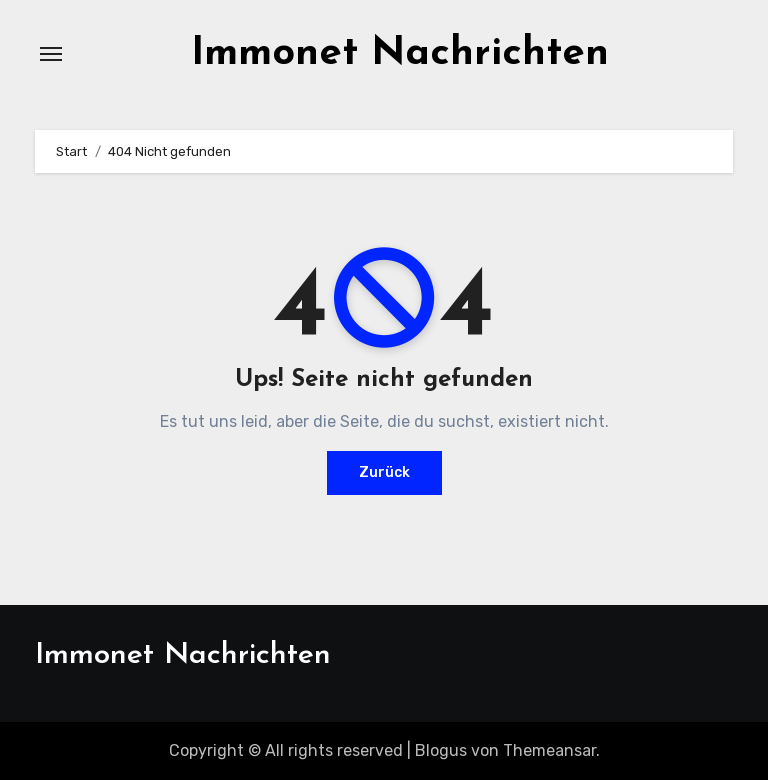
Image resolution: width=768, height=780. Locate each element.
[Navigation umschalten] (51, 54)
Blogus (441, 750)
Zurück (384, 472)
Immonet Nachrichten (400, 54)
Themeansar (549, 750)
